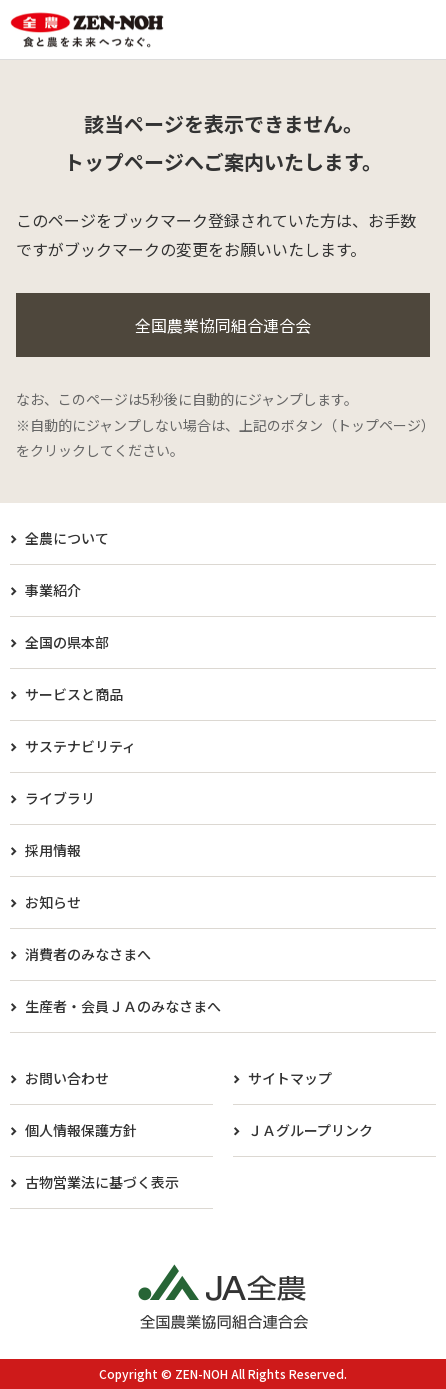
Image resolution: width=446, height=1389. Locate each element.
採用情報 (53, 850)
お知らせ (53, 902)
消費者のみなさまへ (88, 954)
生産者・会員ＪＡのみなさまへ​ (123, 1006)
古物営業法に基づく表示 (102, 1182)
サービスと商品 (74, 694)
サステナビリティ (80, 746)
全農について (67, 538)
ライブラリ (60, 798)
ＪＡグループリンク (310, 1130)
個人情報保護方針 (81, 1130)
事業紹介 (53, 590)
